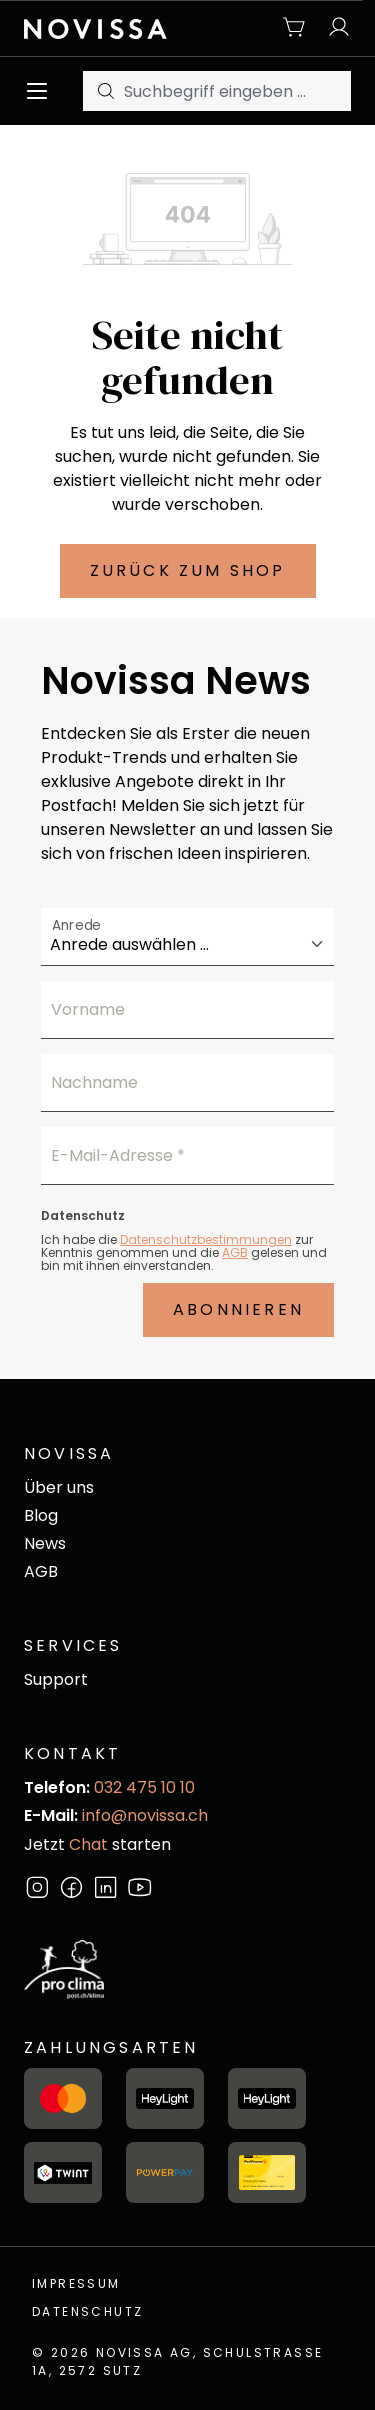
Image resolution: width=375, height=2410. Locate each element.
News (45, 1543)
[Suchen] (104, 91)
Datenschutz (87, 2311)
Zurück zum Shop (188, 570)
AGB (235, 1252)
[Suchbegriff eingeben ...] (237, 91)
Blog (41, 1515)
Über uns (59, 1487)
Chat (88, 1844)
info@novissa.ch (145, 1815)
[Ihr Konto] (334, 28)
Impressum (76, 2283)
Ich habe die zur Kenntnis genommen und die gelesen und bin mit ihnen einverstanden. (184, 1253)
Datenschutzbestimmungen (206, 1239)
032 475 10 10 (144, 1787)
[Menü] (42, 91)
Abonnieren (238, 1309)
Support (56, 1679)
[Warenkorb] (295, 28)
